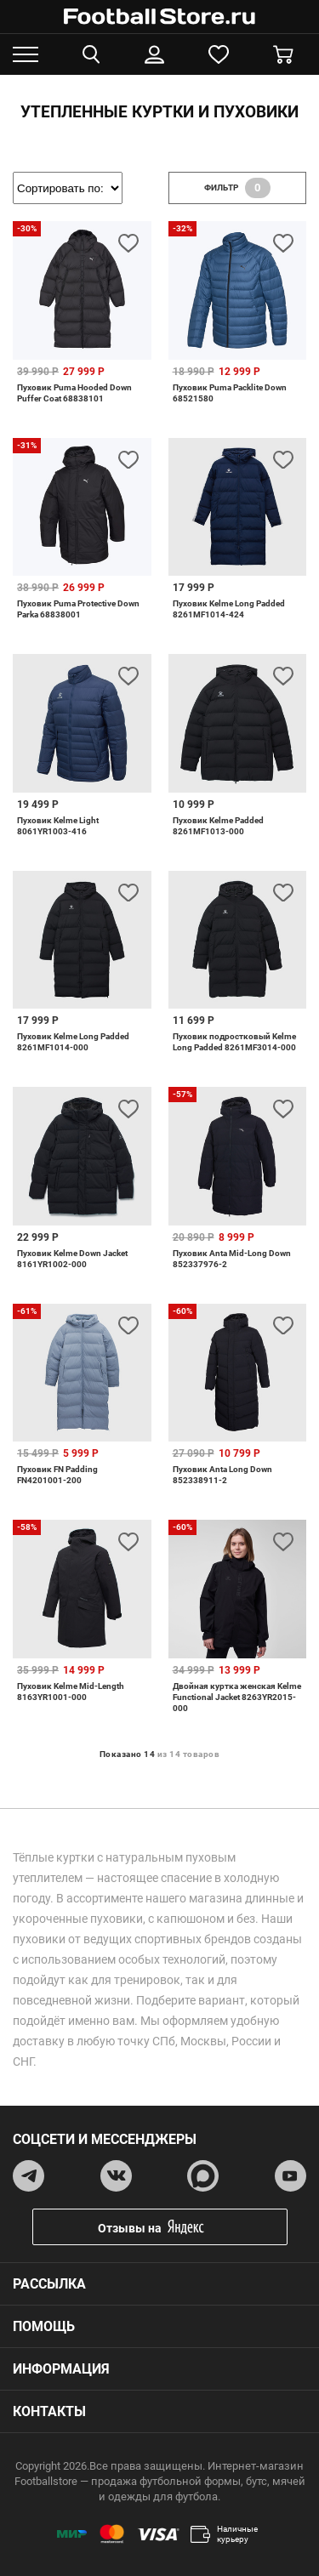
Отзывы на (173, 2227)
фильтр (237, 188)
